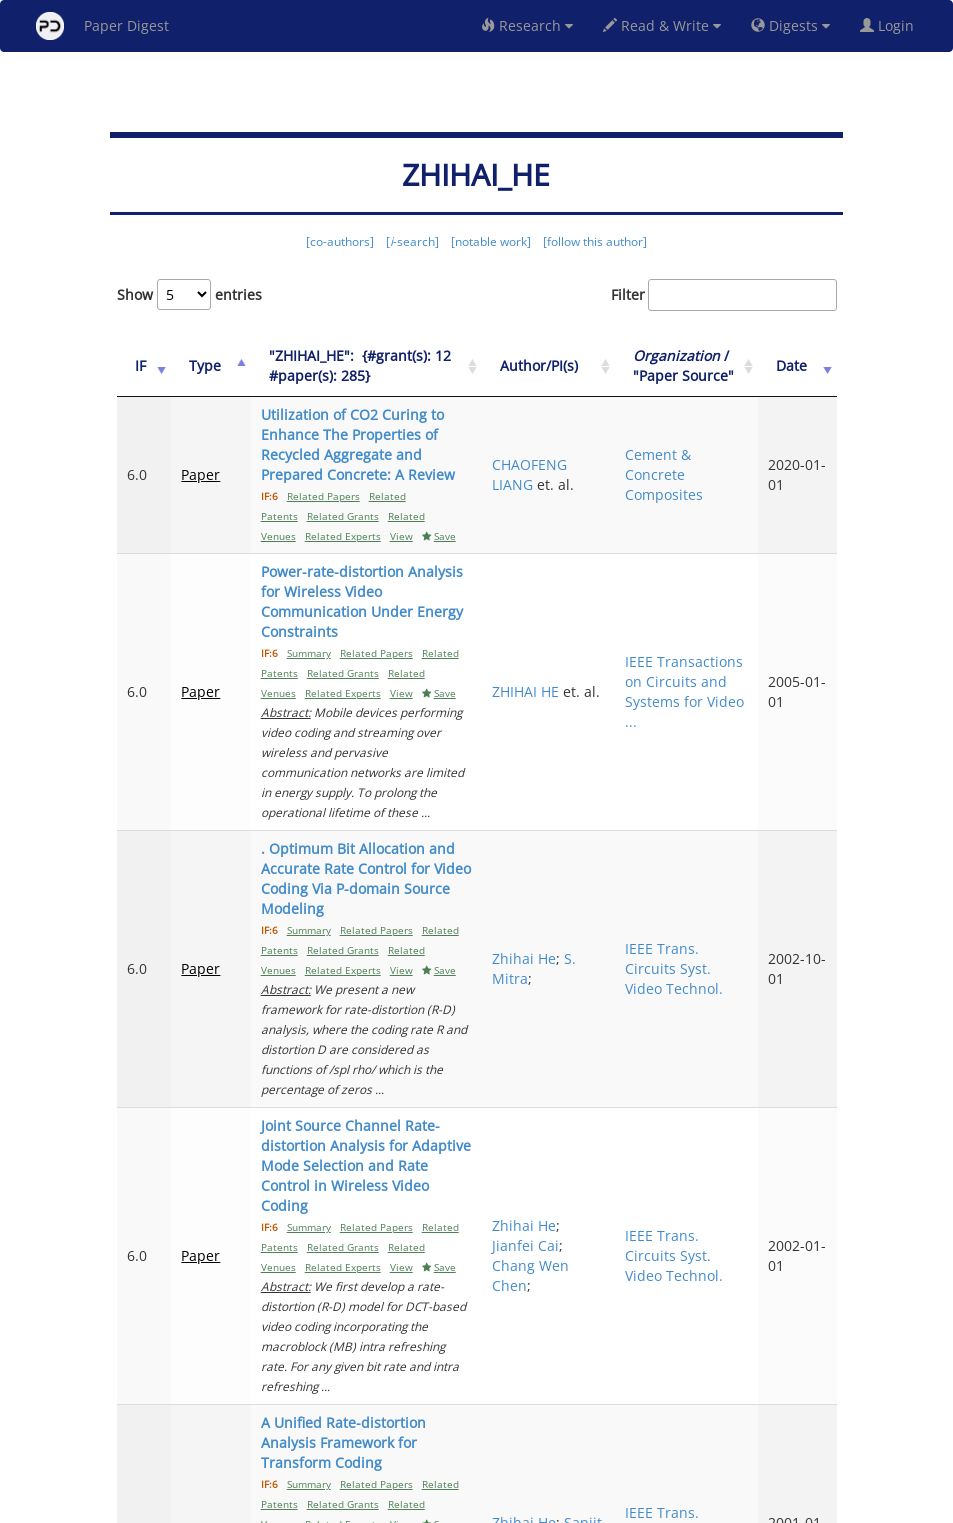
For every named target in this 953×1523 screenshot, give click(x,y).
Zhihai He (575, 868)
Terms (485, 1504)
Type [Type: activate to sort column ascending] (198, 375)
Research (527, 25)
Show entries (189, 294)
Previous (443, 1423)
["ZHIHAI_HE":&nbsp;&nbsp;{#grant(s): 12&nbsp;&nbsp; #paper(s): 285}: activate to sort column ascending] (382, 376)
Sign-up (436, 1504)
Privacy (533, 1504)
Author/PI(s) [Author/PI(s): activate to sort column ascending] (590, 375)
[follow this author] (595, 241)
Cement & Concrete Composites (696, 474)
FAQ (393, 1504)
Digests (790, 25)
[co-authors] (340, 241)
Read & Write (662, 25)
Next (806, 1423)
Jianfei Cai (576, 1085)
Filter (724, 295)
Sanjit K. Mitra (570, 1312)
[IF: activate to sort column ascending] (140, 376)
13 (751, 1423)
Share (579, 1504)
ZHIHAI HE (576, 641)
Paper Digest (102, 26)
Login (891, 25)
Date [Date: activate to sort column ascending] (803, 375)
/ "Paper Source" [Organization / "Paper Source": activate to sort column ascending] (708, 375)
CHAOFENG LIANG (580, 474)
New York (638, 1504)
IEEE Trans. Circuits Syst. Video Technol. (706, 878)
